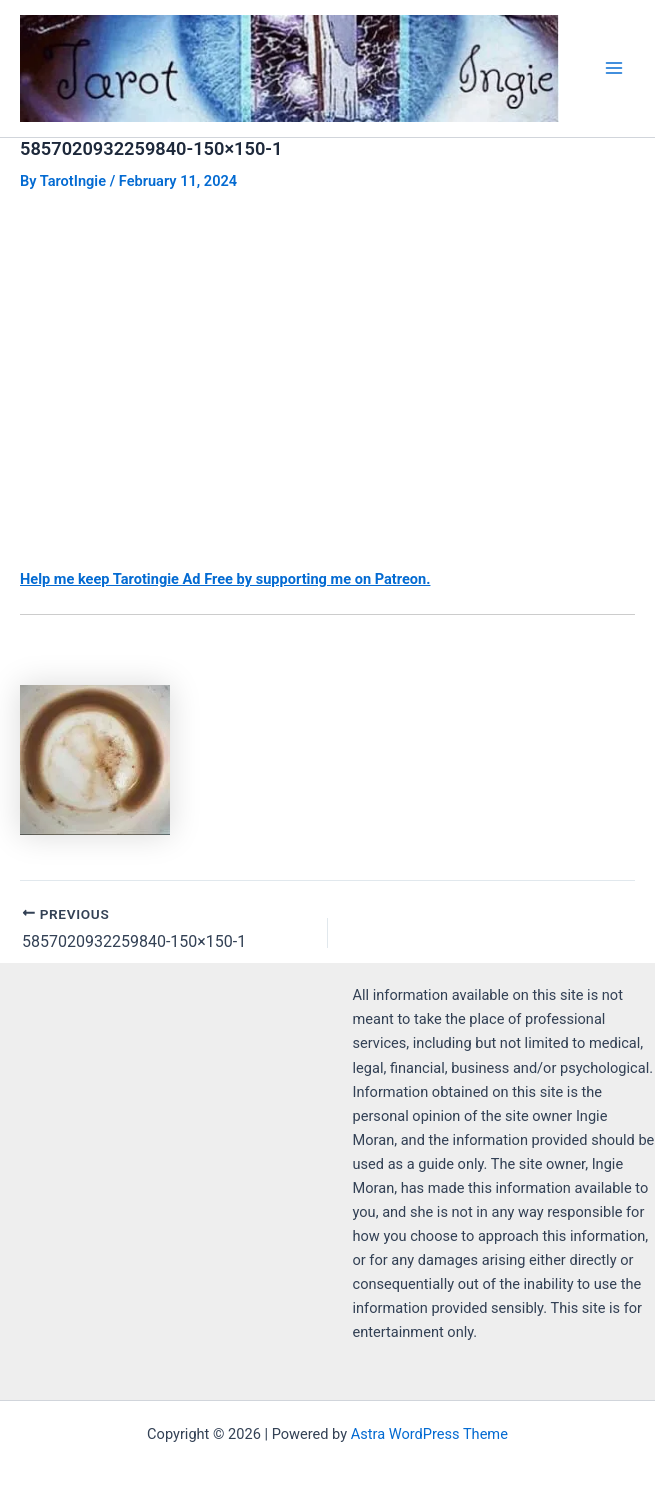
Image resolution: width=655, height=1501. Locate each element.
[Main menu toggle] (614, 68)
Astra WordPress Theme (429, 1434)
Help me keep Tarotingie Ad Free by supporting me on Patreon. (225, 579)
